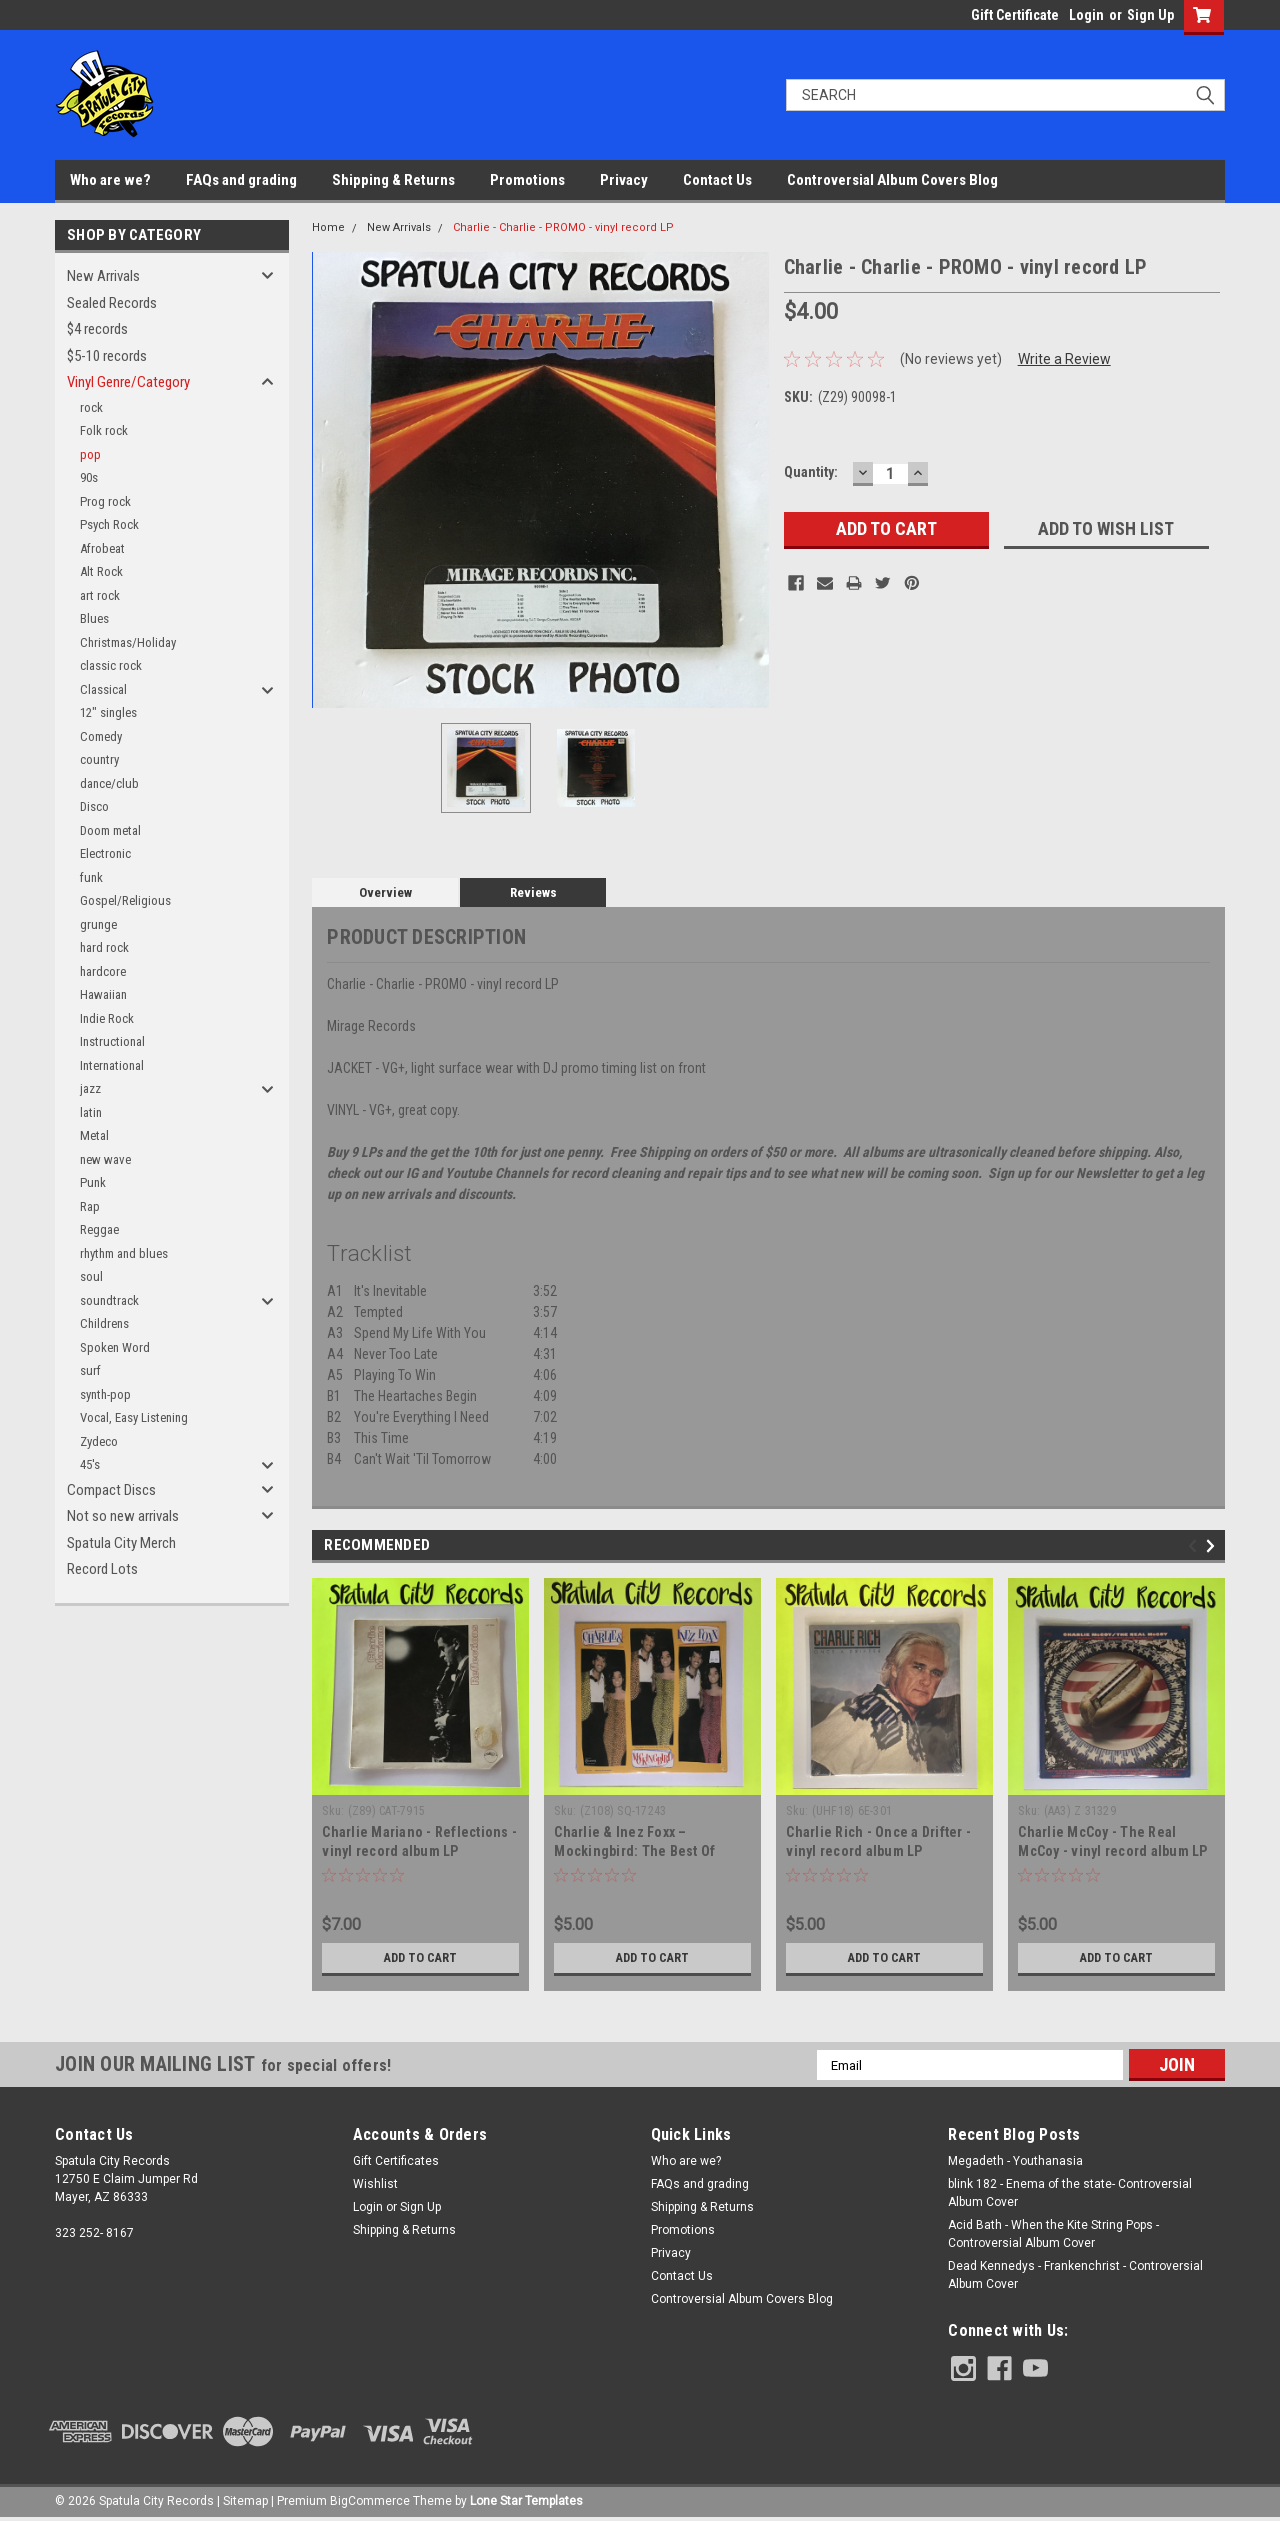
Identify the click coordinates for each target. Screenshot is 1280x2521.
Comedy (101, 736)
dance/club (109, 783)
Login (1086, 15)
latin (91, 1112)
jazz (90, 1088)
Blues (94, 618)
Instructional (112, 1041)
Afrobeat (102, 548)
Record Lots (102, 1569)
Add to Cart (420, 1958)
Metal (94, 1135)
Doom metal (110, 830)
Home (328, 227)
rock (91, 407)
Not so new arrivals (123, 1516)
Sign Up (1150, 15)
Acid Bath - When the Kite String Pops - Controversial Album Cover (1053, 2234)
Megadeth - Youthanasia (1015, 2161)
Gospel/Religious (125, 900)
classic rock (111, 665)
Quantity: (811, 472)
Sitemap (245, 2501)
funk (91, 877)
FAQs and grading (241, 180)
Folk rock (104, 430)
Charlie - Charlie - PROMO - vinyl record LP (563, 227)
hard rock (104, 947)
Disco (94, 806)
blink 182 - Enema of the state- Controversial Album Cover (1070, 2193)
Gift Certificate (1015, 15)
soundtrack (109, 1300)
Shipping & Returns (393, 180)
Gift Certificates (396, 2161)
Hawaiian (103, 994)
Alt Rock (101, 571)
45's (90, 1464)
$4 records (97, 329)
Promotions (527, 180)
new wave (105, 1159)
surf (90, 1370)
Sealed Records (112, 303)
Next (1213, 1546)
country (99, 759)
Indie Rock (107, 1018)
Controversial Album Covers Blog (892, 180)
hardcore (103, 971)
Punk (93, 1182)
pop (90, 454)
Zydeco (99, 1441)
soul (91, 1276)
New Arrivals (103, 276)
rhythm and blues (124, 1253)
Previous (1195, 1546)
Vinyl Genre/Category (128, 382)
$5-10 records (107, 356)
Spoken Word (115, 1347)
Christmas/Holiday (128, 642)
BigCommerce (370, 2501)
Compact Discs (111, 1490)
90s (89, 477)
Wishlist (375, 2184)
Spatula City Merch (121, 1543)
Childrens (104, 1323)
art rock (100, 595)
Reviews (533, 892)
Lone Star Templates (526, 2501)
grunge (98, 924)
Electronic (105, 853)
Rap (90, 1206)
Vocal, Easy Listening (134, 1417)
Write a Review (1064, 359)
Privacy (624, 180)
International (112, 1065)
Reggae (99, 1229)
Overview (385, 892)
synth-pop (105, 1394)
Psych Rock (109, 524)
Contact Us (717, 180)
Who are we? (110, 180)
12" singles (108, 712)
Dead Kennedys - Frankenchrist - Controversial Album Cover (1075, 2275)
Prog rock (105, 501)
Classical (103, 689)
